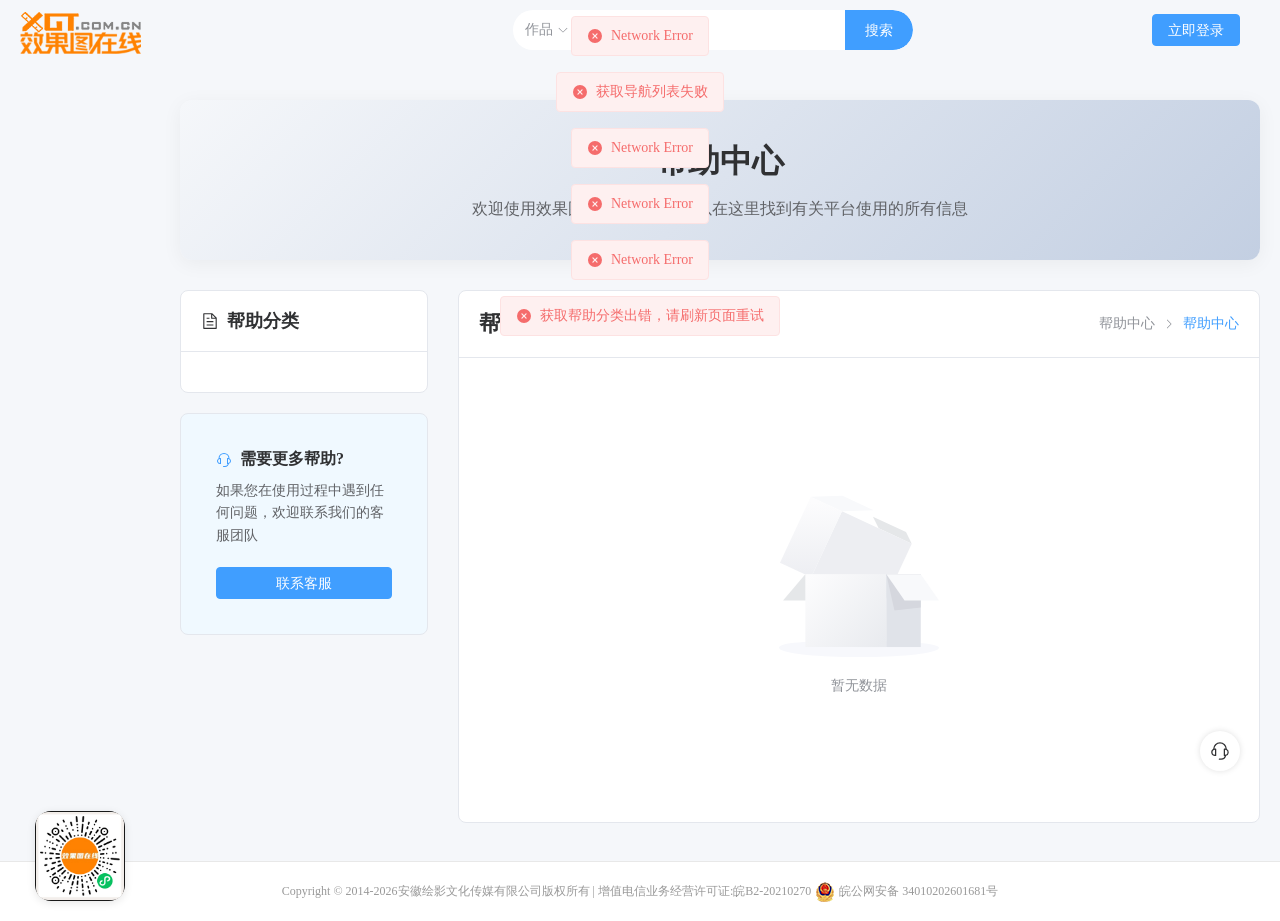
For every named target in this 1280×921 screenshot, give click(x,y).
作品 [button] (547, 30)
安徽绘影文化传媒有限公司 (470, 891)
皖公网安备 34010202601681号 (918, 891)
